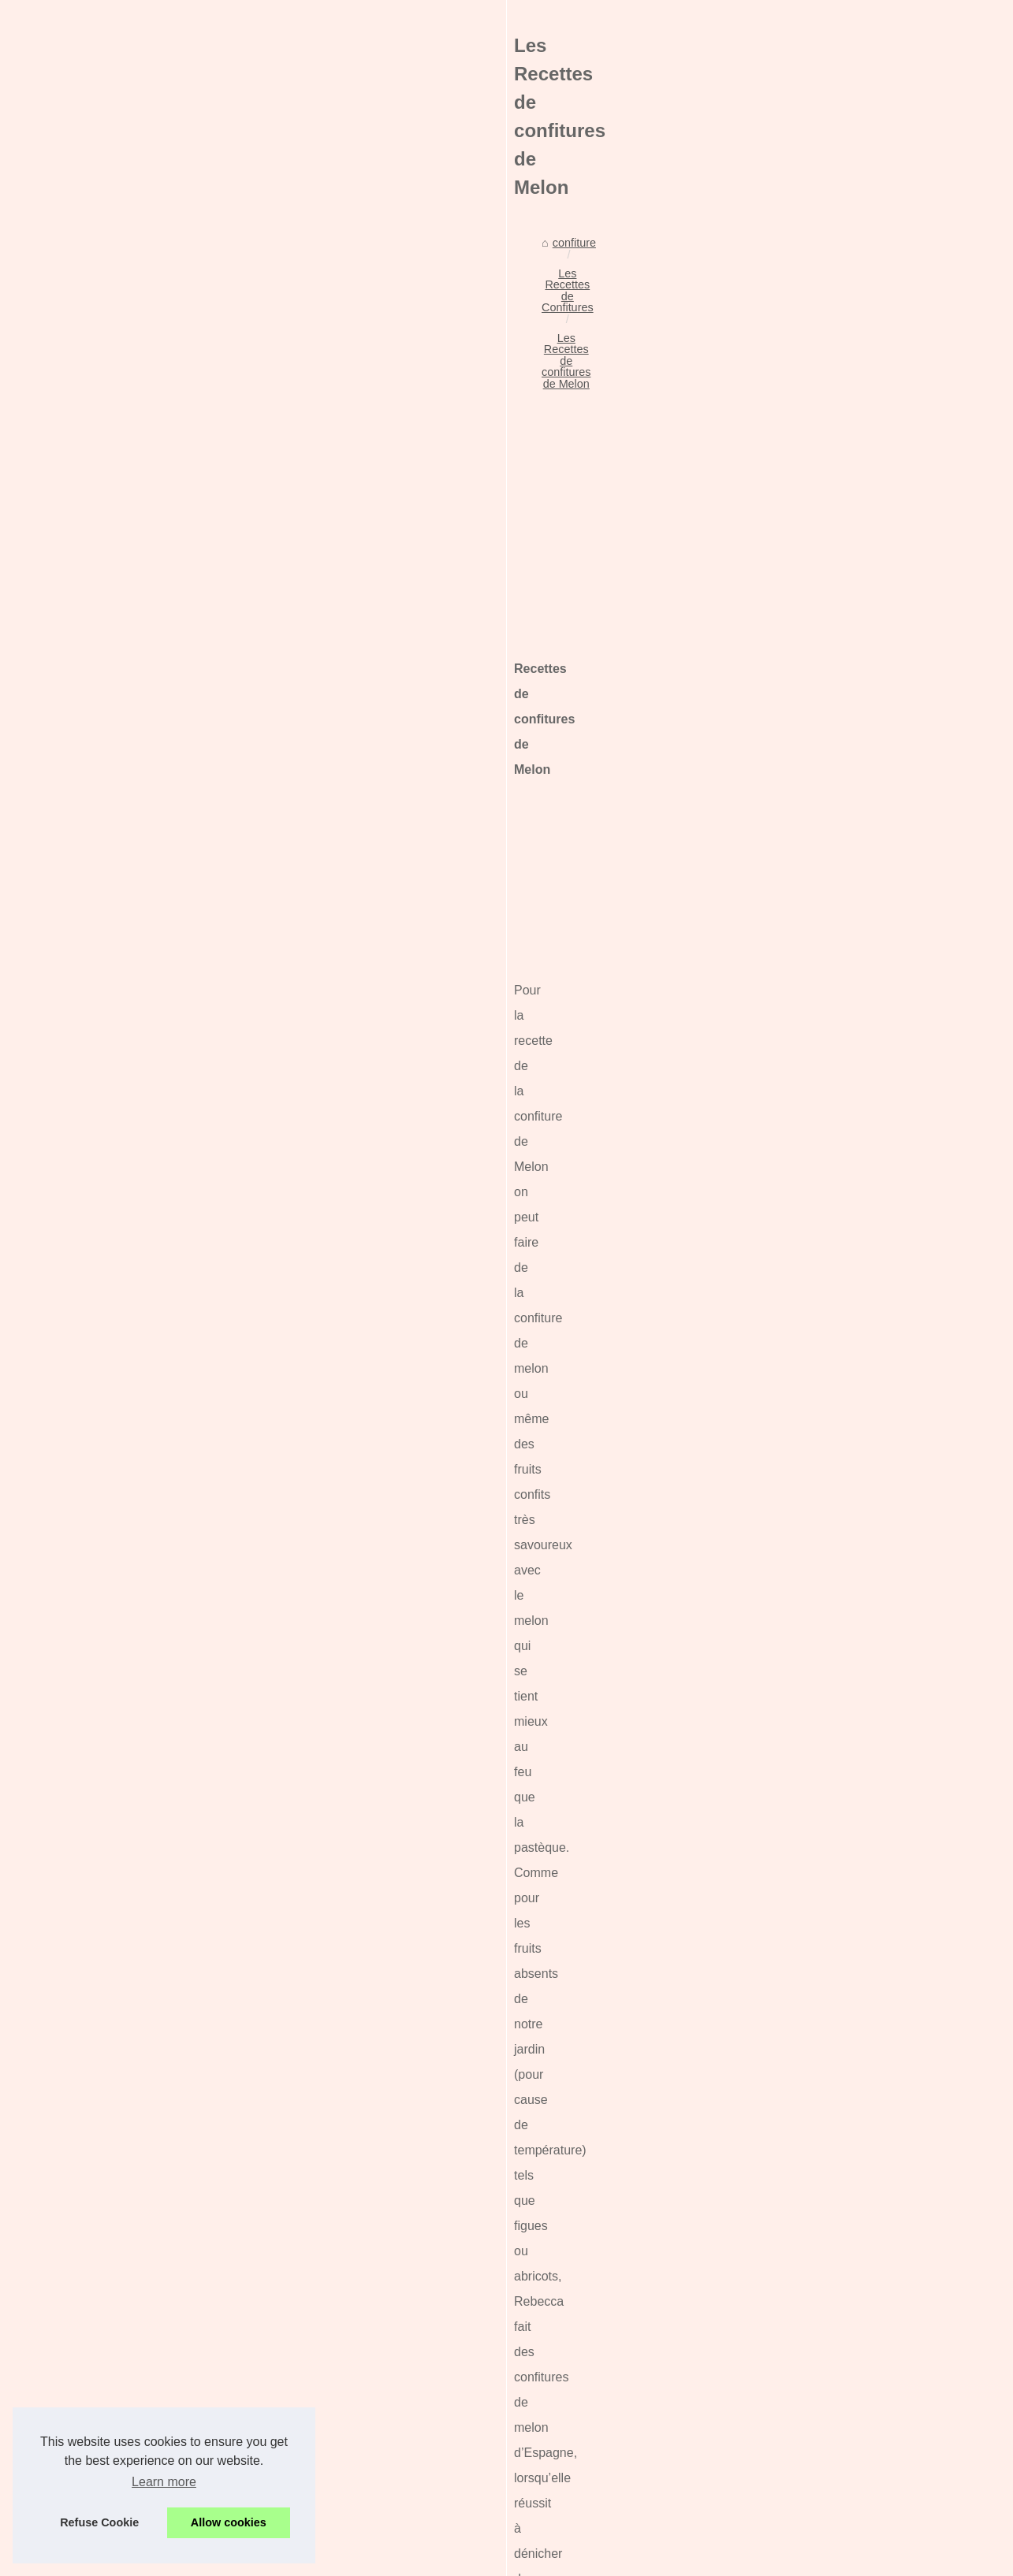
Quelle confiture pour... (820, 770)
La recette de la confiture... (830, 1170)
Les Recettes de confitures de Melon (381, 501)
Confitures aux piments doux (235, 2427)
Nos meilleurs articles (817, 458)
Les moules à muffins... (821, 699)
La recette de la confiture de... (838, 1290)
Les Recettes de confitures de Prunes (667, 2181)
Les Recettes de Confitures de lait (163, 2181)
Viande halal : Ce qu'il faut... (833, 1100)
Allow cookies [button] (228, 2522)
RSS (418, 2559)
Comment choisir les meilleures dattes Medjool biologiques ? (316, 2373)
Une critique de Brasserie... (831, 735)
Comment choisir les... (819, 1064)
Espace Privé (573, 2559)
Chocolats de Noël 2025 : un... (839, 925)
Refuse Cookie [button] (99, 2522)
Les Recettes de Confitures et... (842, 1360)
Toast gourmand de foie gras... (839, 1255)
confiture (101, 501)
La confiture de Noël (215, 2482)
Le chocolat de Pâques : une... (839, 1030)
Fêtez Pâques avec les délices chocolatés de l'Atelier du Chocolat (329, 2319)
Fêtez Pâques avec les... (825, 995)
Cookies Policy (366, 2559)
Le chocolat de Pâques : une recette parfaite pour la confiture (317, 2346)
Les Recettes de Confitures (205, 501)
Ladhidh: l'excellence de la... (834, 595)
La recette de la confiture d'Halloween (258, 2455)
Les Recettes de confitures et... (841, 1324)
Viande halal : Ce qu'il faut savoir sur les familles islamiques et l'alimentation (355, 2401)
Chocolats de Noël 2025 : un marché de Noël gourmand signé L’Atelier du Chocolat (373, 2265)
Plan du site (792, 494)
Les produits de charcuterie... (836, 804)
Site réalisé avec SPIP (486, 2559)
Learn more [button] (164, 2482)
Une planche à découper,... (831, 629)
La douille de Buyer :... (819, 959)
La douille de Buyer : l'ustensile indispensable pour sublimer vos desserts (347, 2292)
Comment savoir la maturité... (837, 840)
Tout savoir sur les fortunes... (835, 665)
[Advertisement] (388, 632)
